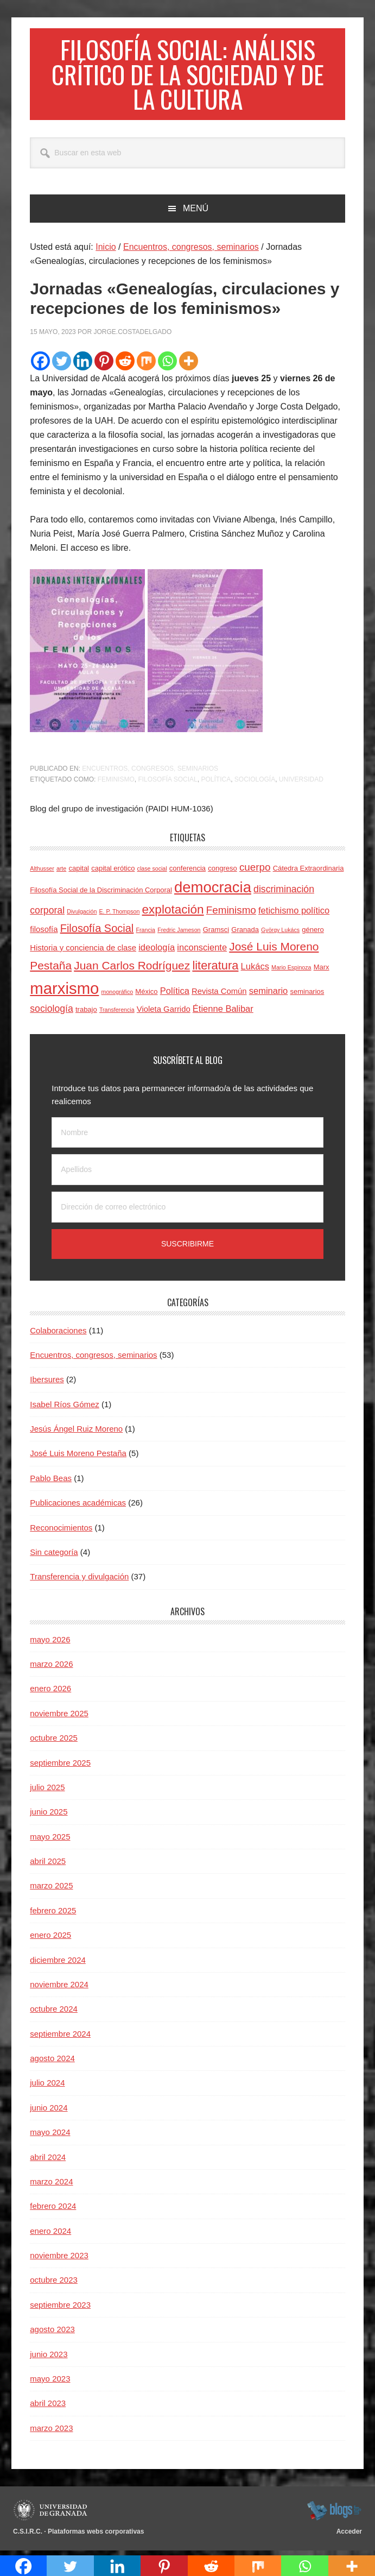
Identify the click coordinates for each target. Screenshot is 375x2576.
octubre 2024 (54, 2012)
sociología (254, 783)
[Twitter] (61, 364)
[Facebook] (40, 364)
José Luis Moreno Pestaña (78, 1457)
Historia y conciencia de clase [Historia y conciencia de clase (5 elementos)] (83, 951)
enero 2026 (50, 1692)
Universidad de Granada (52, 2514)
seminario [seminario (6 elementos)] (268, 994)
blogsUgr (334, 2514)
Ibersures (47, 1383)
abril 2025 (48, 1864)
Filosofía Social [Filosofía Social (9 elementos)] (97, 933)
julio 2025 (47, 1791)
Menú (195, 212)
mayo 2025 (50, 1840)
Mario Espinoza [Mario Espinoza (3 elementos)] (291, 971)
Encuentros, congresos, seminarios (150, 772)
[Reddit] (125, 364)
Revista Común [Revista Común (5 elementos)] (219, 995)
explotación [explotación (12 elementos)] (173, 913)
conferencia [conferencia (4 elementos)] (187, 872)
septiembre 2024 (60, 2037)
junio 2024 (48, 2111)
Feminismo (116, 783)
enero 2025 (50, 1938)
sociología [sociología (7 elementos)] (51, 1012)
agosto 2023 (52, 2333)
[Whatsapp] (167, 364)
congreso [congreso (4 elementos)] (222, 872)
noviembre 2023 (59, 2259)
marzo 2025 (51, 1889)
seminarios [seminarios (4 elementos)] (307, 995)
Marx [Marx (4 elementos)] (321, 971)
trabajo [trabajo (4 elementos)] (86, 1013)
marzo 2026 (51, 1667)
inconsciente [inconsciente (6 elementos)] (202, 951)
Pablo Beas (51, 1482)
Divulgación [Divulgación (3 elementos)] (82, 915)
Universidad (301, 783)
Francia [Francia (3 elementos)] (145, 934)
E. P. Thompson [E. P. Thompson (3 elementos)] (119, 915)
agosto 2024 (52, 2062)
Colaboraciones (58, 1334)
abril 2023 (48, 2406)
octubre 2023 (54, 2284)
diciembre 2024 (58, 1963)
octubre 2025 (54, 1741)
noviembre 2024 (59, 1988)
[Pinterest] (103, 364)
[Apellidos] (187, 1173)
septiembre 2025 (60, 1766)
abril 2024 (48, 2160)
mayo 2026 (50, 1643)
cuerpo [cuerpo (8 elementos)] (255, 871)
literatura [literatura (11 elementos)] (215, 969)
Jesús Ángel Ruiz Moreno (76, 1432)
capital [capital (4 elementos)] (78, 872)
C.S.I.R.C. (27, 2535)
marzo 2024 (51, 2185)
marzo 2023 (51, 2431)
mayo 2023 (50, 2382)
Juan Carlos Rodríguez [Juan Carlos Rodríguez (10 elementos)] (132, 969)
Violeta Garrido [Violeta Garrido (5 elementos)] (163, 1013)
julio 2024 (47, 2087)
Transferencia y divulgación (79, 1580)
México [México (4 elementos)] (146, 995)
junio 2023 (48, 2358)
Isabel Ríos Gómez (64, 1408)
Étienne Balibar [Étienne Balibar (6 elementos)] (223, 1012)
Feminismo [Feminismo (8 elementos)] (231, 913)
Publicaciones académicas (78, 1506)
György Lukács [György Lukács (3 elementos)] (280, 934)
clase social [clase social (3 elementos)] (152, 872)
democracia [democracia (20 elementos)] (212, 891)
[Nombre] (187, 1136)
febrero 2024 (53, 2209)
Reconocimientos (61, 1531)
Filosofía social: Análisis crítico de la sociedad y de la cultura (187, 75)
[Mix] (146, 364)
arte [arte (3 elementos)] (61, 872)
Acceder (349, 2535)
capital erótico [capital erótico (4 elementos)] (113, 872)
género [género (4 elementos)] (312, 934)
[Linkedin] (82, 364)
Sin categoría (54, 1555)
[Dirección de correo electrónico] (187, 1210)
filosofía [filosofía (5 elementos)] (44, 933)
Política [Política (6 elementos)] (174, 994)
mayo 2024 (50, 2135)
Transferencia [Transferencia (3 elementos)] (117, 1013)
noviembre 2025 (59, 1717)
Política (216, 783)
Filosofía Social (167, 783)
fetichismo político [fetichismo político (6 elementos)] (293, 914)
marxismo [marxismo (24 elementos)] (64, 992)
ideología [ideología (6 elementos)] (156, 951)
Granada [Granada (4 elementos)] (245, 934)
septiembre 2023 (60, 2308)
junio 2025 (48, 1815)
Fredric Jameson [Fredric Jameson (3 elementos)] (178, 934)
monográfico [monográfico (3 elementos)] (117, 995)
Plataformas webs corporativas (96, 2535)
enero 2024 (50, 2234)
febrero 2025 (53, 1914)
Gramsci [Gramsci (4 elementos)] (216, 934)
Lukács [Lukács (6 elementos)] (255, 970)
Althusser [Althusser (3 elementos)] (42, 872)
